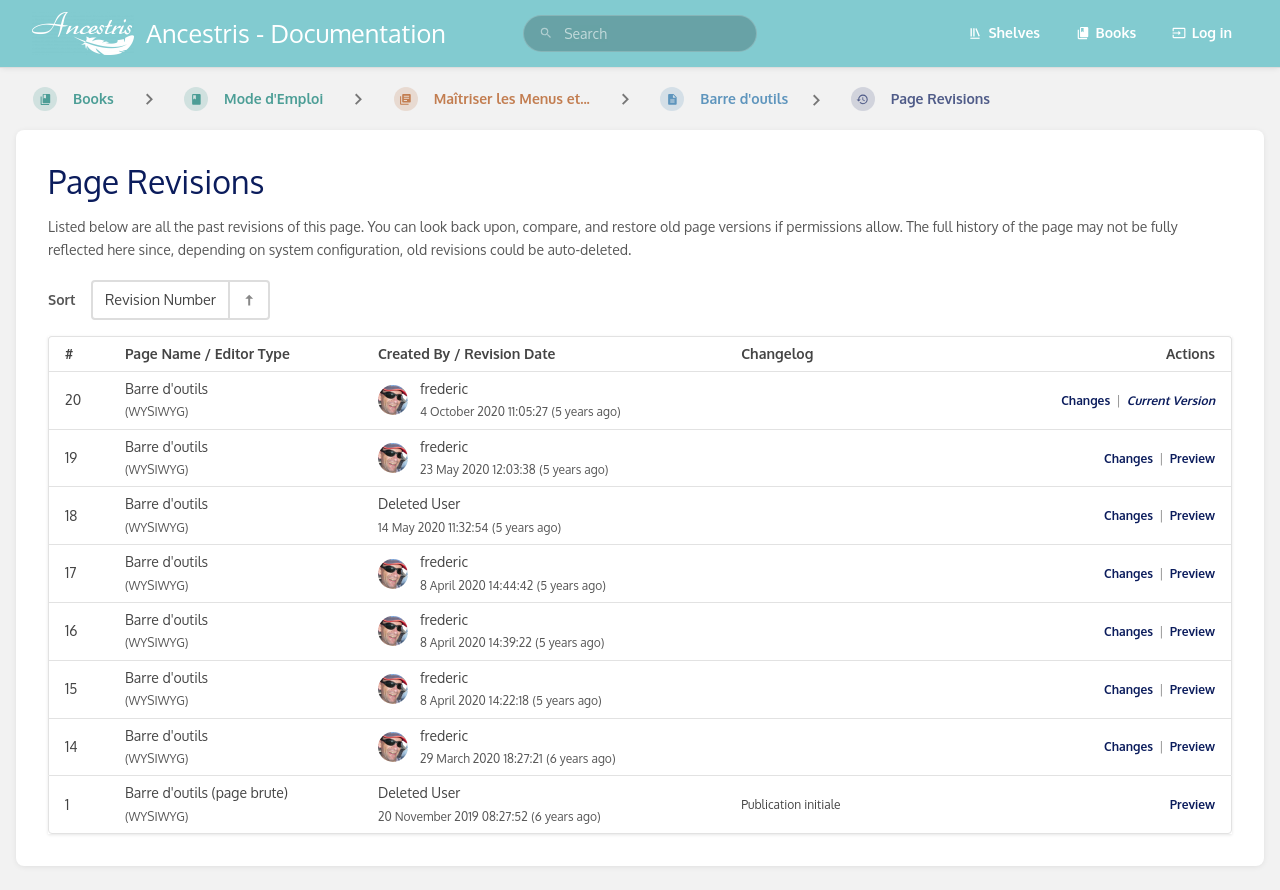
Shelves (1004, 32)
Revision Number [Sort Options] (160, 299)
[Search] (546, 33)
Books (1106, 32)
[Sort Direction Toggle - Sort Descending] (248, 299)
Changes (1085, 400)
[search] (640, 33)
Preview (1192, 458)
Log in (1202, 32)
